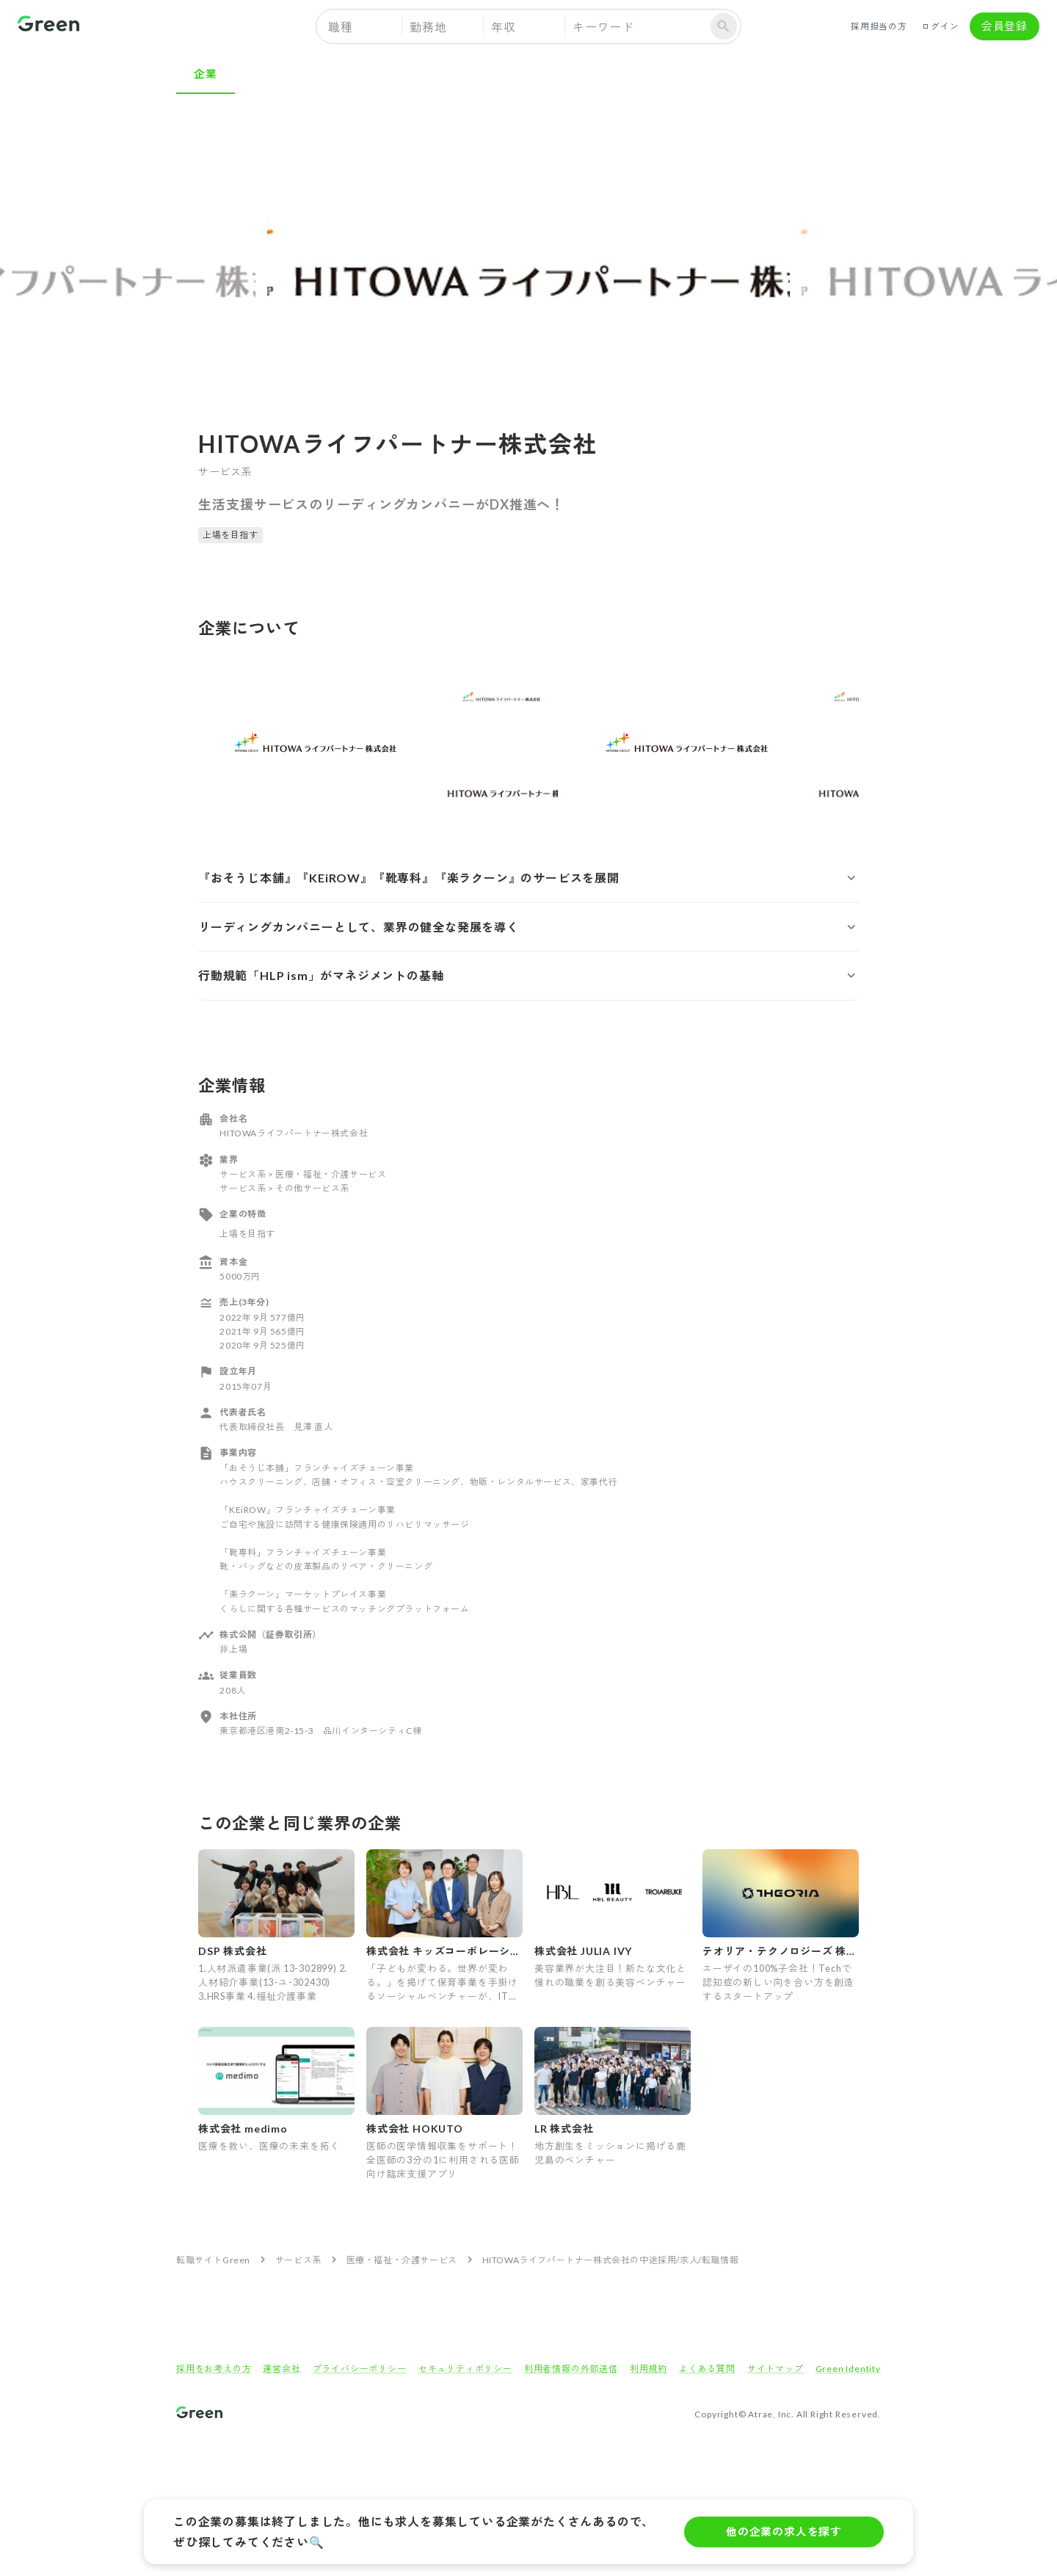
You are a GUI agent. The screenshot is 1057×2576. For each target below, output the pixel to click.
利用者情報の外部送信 (571, 2368)
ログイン (940, 26)
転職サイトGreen (213, 2259)
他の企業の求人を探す (784, 2532)
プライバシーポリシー (360, 2368)
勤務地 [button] (428, 27)
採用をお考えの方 (213, 2368)
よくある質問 (707, 2368)
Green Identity (848, 2368)
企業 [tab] (205, 73)
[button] (528, 878)
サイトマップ (775, 2368)
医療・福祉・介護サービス (401, 2259)
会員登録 (1004, 26)
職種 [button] (340, 27)
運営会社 (281, 2368)
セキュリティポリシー (465, 2368)
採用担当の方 (879, 26)
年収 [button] (503, 27)
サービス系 (298, 2259)
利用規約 (648, 2368)
